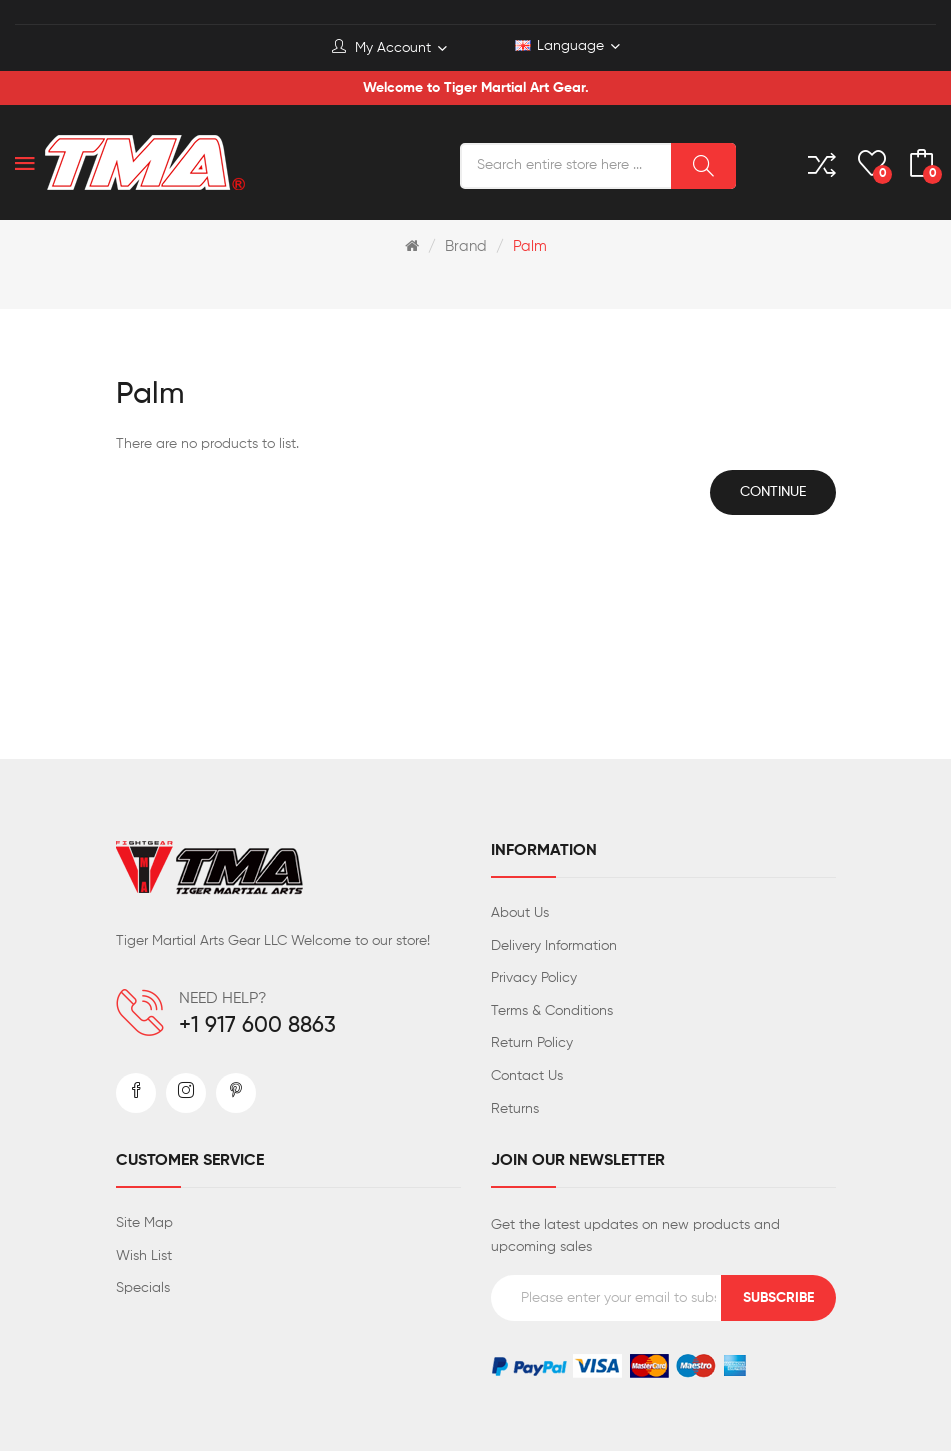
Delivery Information (554, 946)
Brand (466, 246)
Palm (530, 246)
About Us (520, 913)
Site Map (144, 1223)
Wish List (144, 1256)
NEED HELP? (223, 999)
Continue (773, 492)
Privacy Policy (534, 978)
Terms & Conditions (552, 1011)
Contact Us (527, 1076)
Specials (143, 1288)
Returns (515, 1109)
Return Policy (532, 1043)
